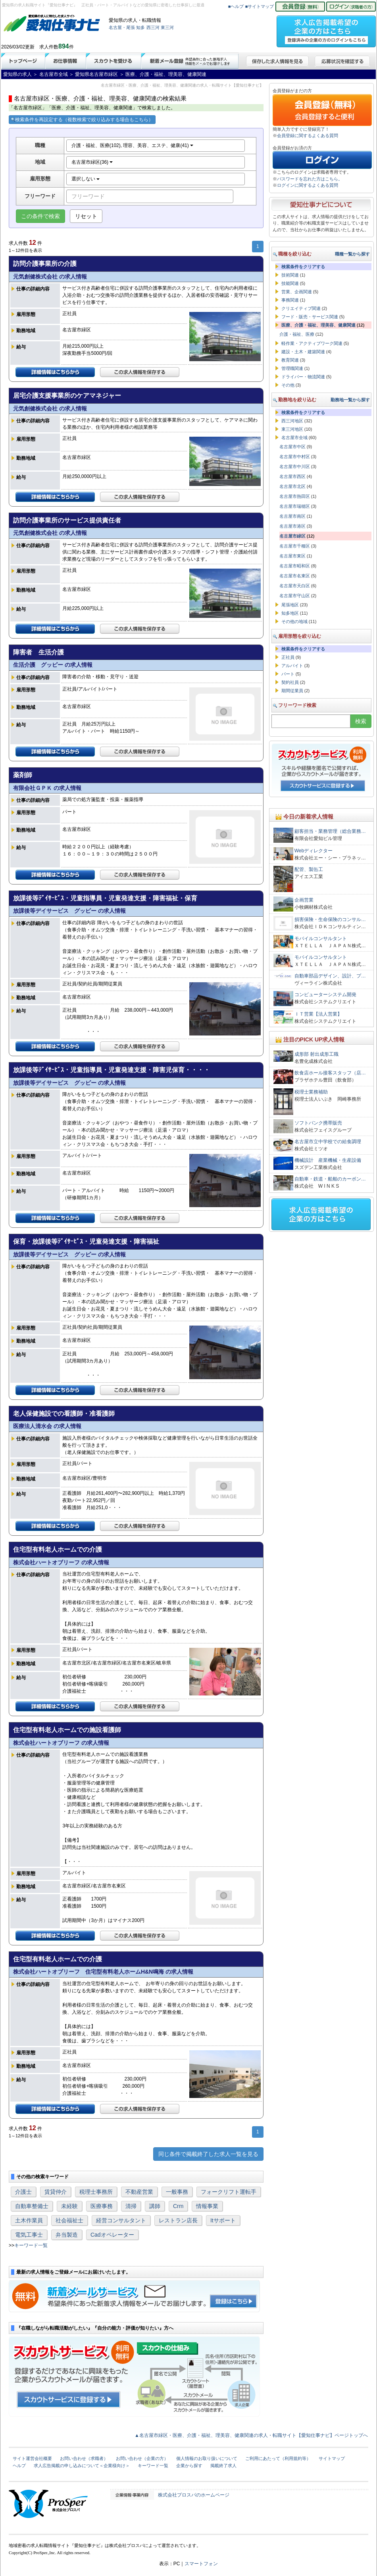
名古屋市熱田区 (294, 496)
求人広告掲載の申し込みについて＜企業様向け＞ (82, 2465)
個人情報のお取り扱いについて (206, 2458)
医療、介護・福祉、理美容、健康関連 (318, 325)
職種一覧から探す (352, 254)
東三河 (167, 27)
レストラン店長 (178, 2220)
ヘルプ (19, 2465)
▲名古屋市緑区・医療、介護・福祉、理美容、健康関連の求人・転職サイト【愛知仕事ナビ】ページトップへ (251, 2435)
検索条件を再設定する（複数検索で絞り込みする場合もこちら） (82, 119)
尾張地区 (290, 604)
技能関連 (290, 283)
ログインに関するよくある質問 (307, 185)
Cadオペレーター (112, 2235)
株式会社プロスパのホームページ (193, 2495)
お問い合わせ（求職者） (84, 2458)
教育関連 (290, 360)
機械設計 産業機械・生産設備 (327, 1160)
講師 (154, 2206)
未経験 (69, 2206)
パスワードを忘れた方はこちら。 (309, 178)
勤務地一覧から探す (350, 399)
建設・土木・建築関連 (303, 351)
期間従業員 (292, 690)
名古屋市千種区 (294, 546)
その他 (287, 385)
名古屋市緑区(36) (92, 162)
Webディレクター (313, 851)
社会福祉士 (69, 2220)
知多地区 (290, 613)
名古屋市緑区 (292, 536)
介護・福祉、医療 (296, 334)
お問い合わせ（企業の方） (142, 2458)
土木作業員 (29, 2220)
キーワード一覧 (31, 2245)
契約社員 (290, 682)
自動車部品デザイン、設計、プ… (330, 976)
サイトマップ (332, 2458)
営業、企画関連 (296, 291)
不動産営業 (139, 2192)
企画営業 (304, 900)
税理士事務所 (96, 2192)
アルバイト (292, 665)
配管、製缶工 (308, 869)
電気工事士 (29, 2235)
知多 (140, 27)
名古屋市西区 (292, 476)
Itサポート (223, 2220)
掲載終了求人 (223, 2465)
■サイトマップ (259, 6)
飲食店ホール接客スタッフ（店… (330, 1073)
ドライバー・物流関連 (303, 376)
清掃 (131, 2206)
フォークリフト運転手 (228, 2192)
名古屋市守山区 (294, 595)
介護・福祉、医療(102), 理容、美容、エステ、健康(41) (132, 145)
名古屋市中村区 (294, 456)
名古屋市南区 (292, 516)
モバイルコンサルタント (320, 938)
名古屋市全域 (294, 437)
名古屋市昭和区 (294, 565)
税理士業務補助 (311, 1092)
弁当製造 (67, 2235)
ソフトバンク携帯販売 (318, 1123)
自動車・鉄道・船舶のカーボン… (330, 1179)
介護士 (23, 2192)
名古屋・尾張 (122, 27)
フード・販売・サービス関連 (309, 316)
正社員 (287, 657)
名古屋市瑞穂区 (294, 506)
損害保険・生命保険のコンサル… (330, 919)
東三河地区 (292, 429)
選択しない (85, 179)
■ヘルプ (236, 6)
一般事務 (177, 2192)
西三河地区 (292, 420)
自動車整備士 (31, 2206)
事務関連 (290, 300)
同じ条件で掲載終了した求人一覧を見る (208, 2154)
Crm (178, 2206)
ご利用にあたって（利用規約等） (278, 2458)
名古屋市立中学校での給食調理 (327, 1141)
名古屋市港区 (292, 526)
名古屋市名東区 (294, 575)
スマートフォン (201, 2563)
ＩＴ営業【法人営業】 (318, 1014)
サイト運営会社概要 (32, 2458)
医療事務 (101, 2206)
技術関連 (290, 275)
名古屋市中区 (292, 446)
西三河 (153, 27)
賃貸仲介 (55, 2192)
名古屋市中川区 (294, 466)
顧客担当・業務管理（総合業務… (330, 831)
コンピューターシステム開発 (325, 994)
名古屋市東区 (292, 556)
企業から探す (189, 2465)
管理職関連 (292, 368)
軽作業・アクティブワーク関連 (311, 343)
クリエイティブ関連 (301, 308)
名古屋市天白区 (294, 585)
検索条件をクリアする (303, 266)
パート (287, 674)
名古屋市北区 (292, 486)
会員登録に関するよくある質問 (307, 135)
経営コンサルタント (121, 2220)
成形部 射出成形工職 (316, 1054)
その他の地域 (294, 621)
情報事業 (207, 2206)
